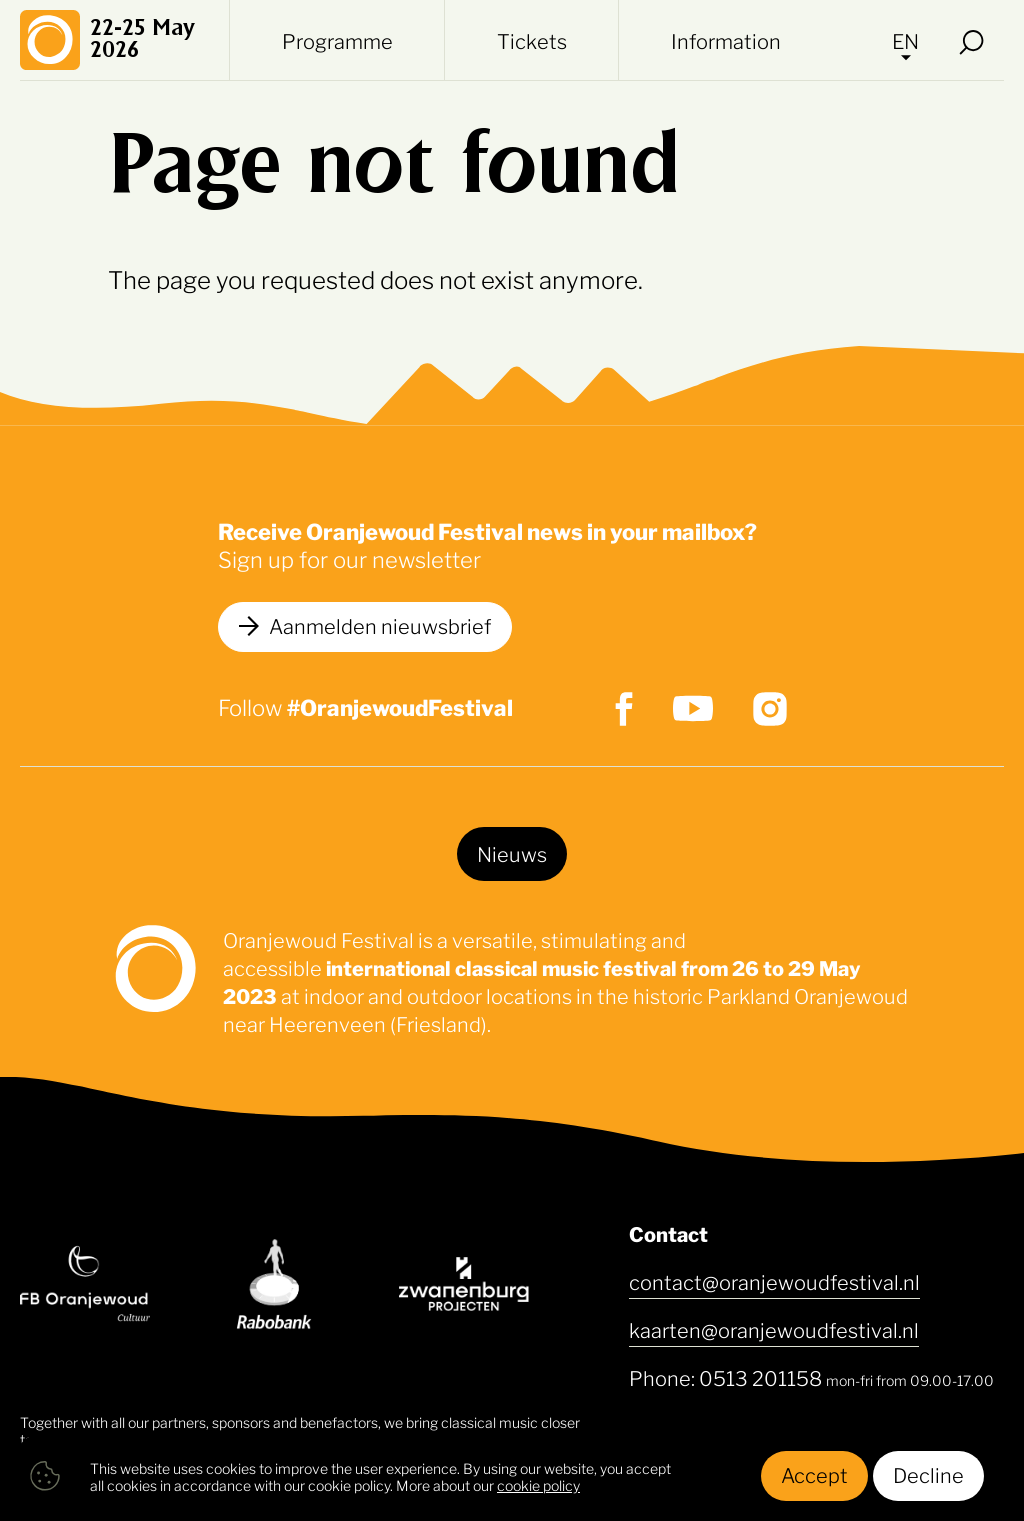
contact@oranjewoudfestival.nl (774, 1281)
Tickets (532, 40)
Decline (928, 1474)
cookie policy (538, 1484)
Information (726, 40)
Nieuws (512, 853)
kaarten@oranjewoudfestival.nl (774, 1329)
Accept (814, 1474)
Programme (337, 40)
